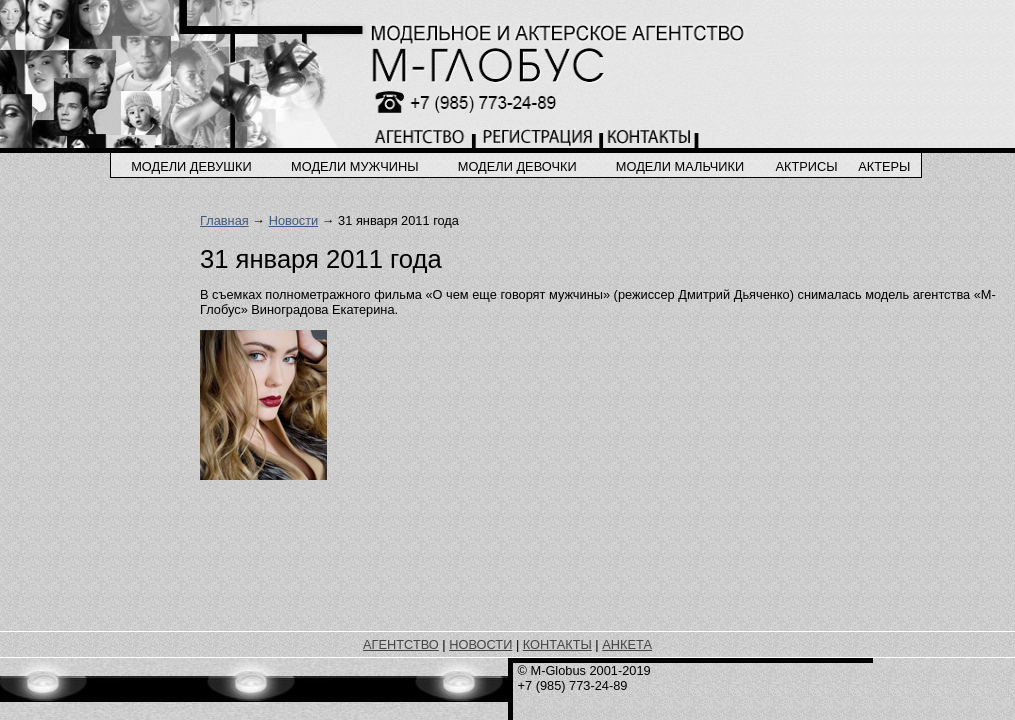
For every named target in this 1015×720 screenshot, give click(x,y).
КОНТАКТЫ (557, 644)
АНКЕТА (627, 644)
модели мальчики (680, 166)
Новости (294, 220)
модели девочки (517, 166)
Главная (224, 220)
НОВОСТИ (480, 644)
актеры (884, 166)
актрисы (806, 166)
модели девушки (191, 166)
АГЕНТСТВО (401, 644)
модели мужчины (355, 166)
